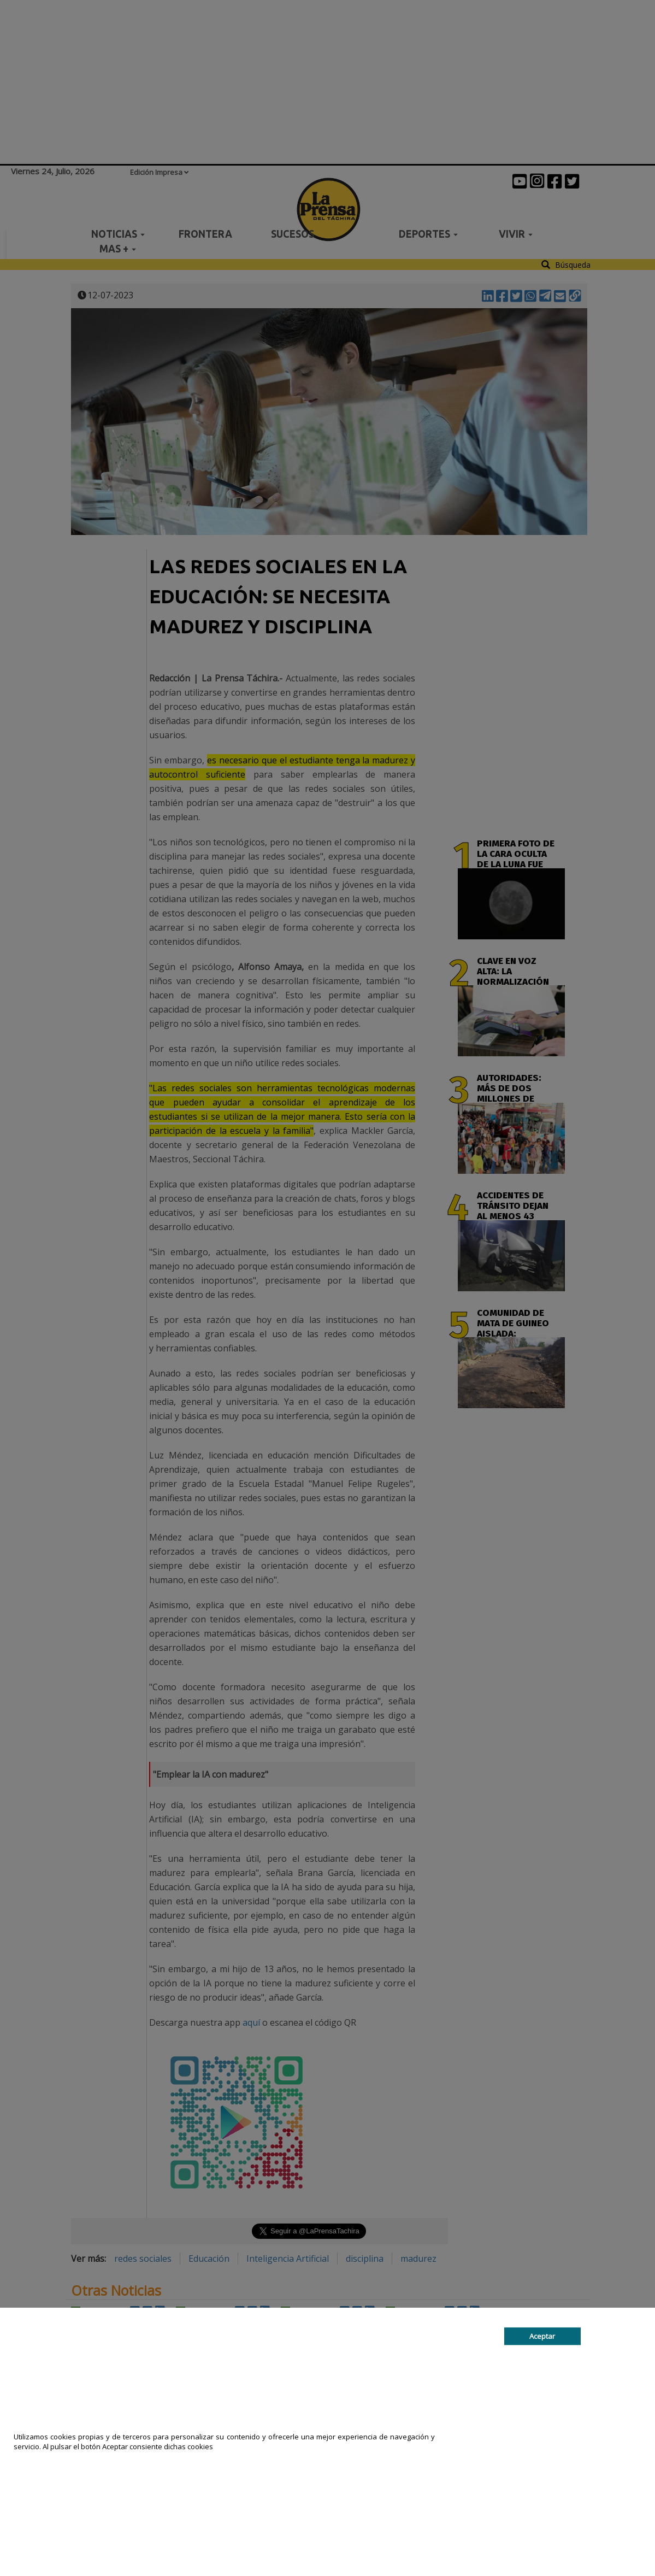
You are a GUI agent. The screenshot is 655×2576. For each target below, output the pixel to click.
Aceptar (542, 2336)
